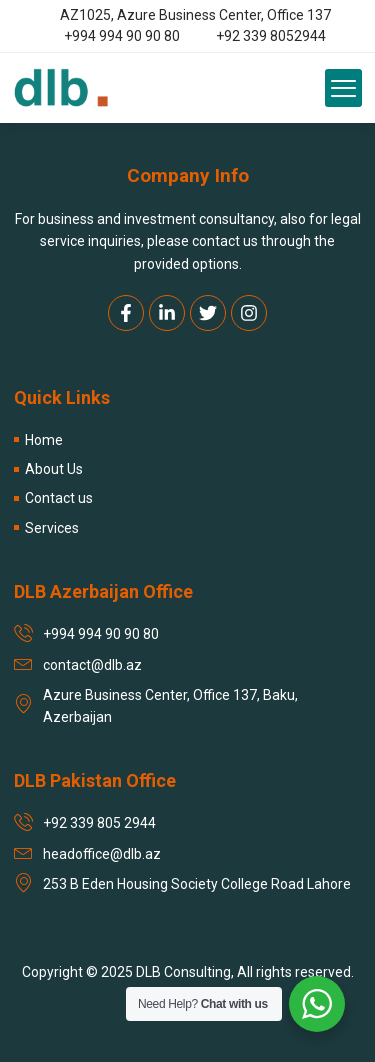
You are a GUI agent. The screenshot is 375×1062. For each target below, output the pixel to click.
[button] (344, 88)
